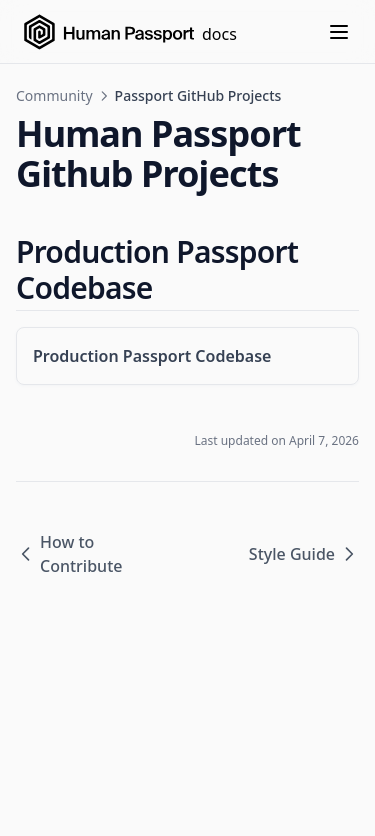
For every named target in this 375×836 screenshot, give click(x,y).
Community (54, 95)
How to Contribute (69, 554)
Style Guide (304, 554)
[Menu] (339, 32)
